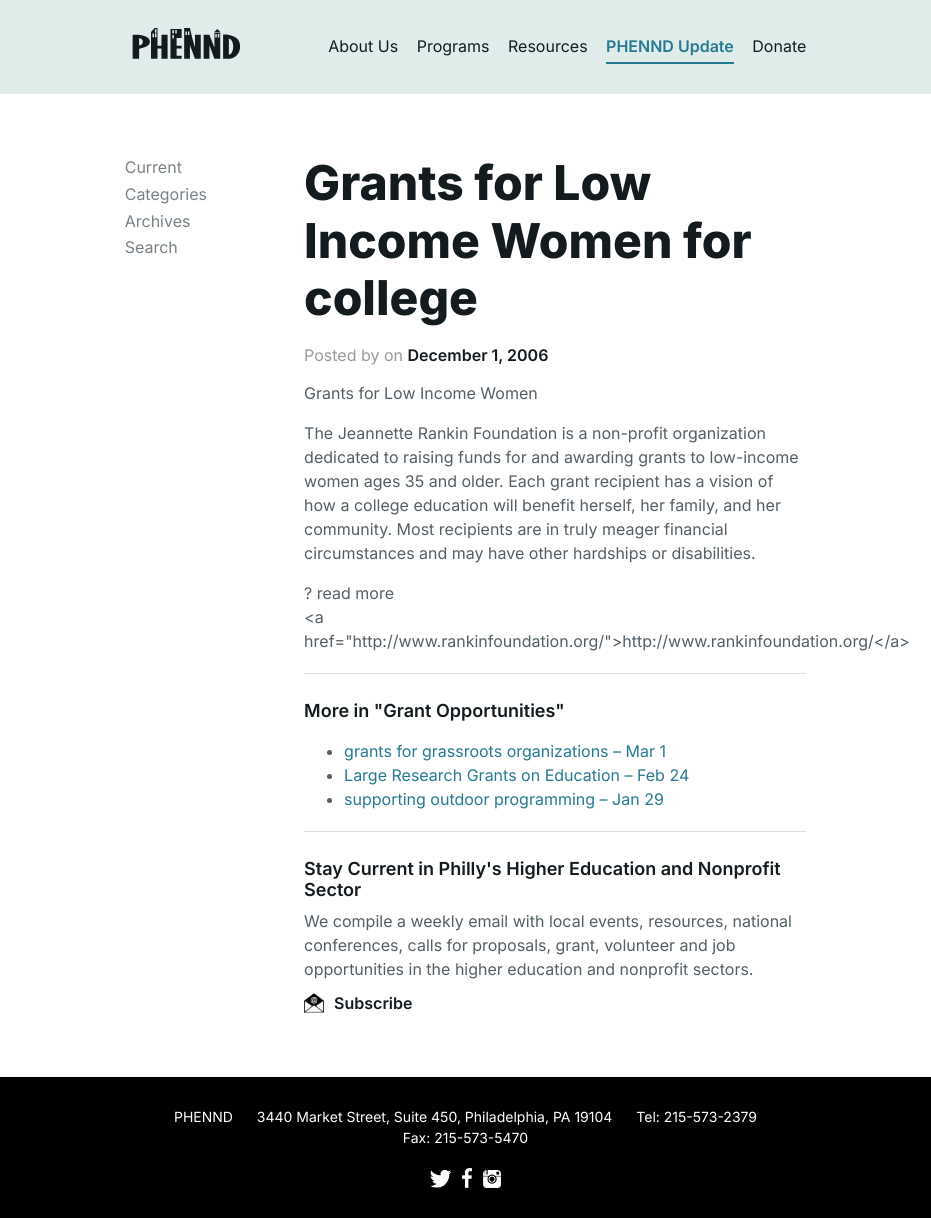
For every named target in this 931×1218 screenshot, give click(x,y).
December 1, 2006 (477, 355)
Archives (158, 221)
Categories (166, 194)
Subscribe (358, 1003)
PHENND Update (670, 46)
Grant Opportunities (469, 711)
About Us (363, 46)
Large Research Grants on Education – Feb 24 (516, 775)
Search (151, 247)
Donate (779, 46)
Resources (548, 46)
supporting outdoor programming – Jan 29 (504, 799)
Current (153, 167)
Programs (453, 46)
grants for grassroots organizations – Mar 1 (505, 751)
